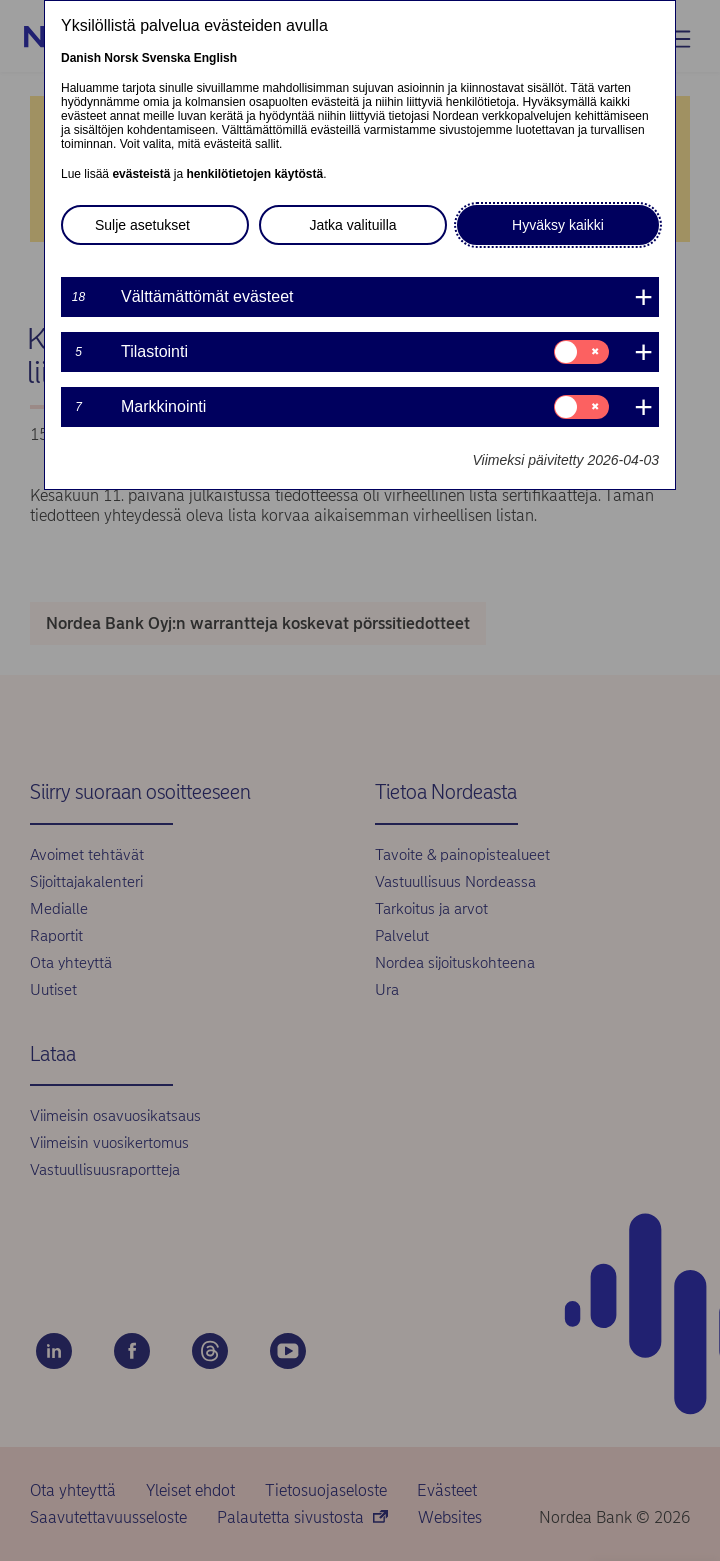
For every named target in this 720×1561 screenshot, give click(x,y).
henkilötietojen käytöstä (254, 174)
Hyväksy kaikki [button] (558, 225)
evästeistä (141, 174)
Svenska (166, 58)
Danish (81, 58)
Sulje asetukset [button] (142, 225)
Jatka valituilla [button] (352, 225)
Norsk (121, 58)
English (215, 58)
